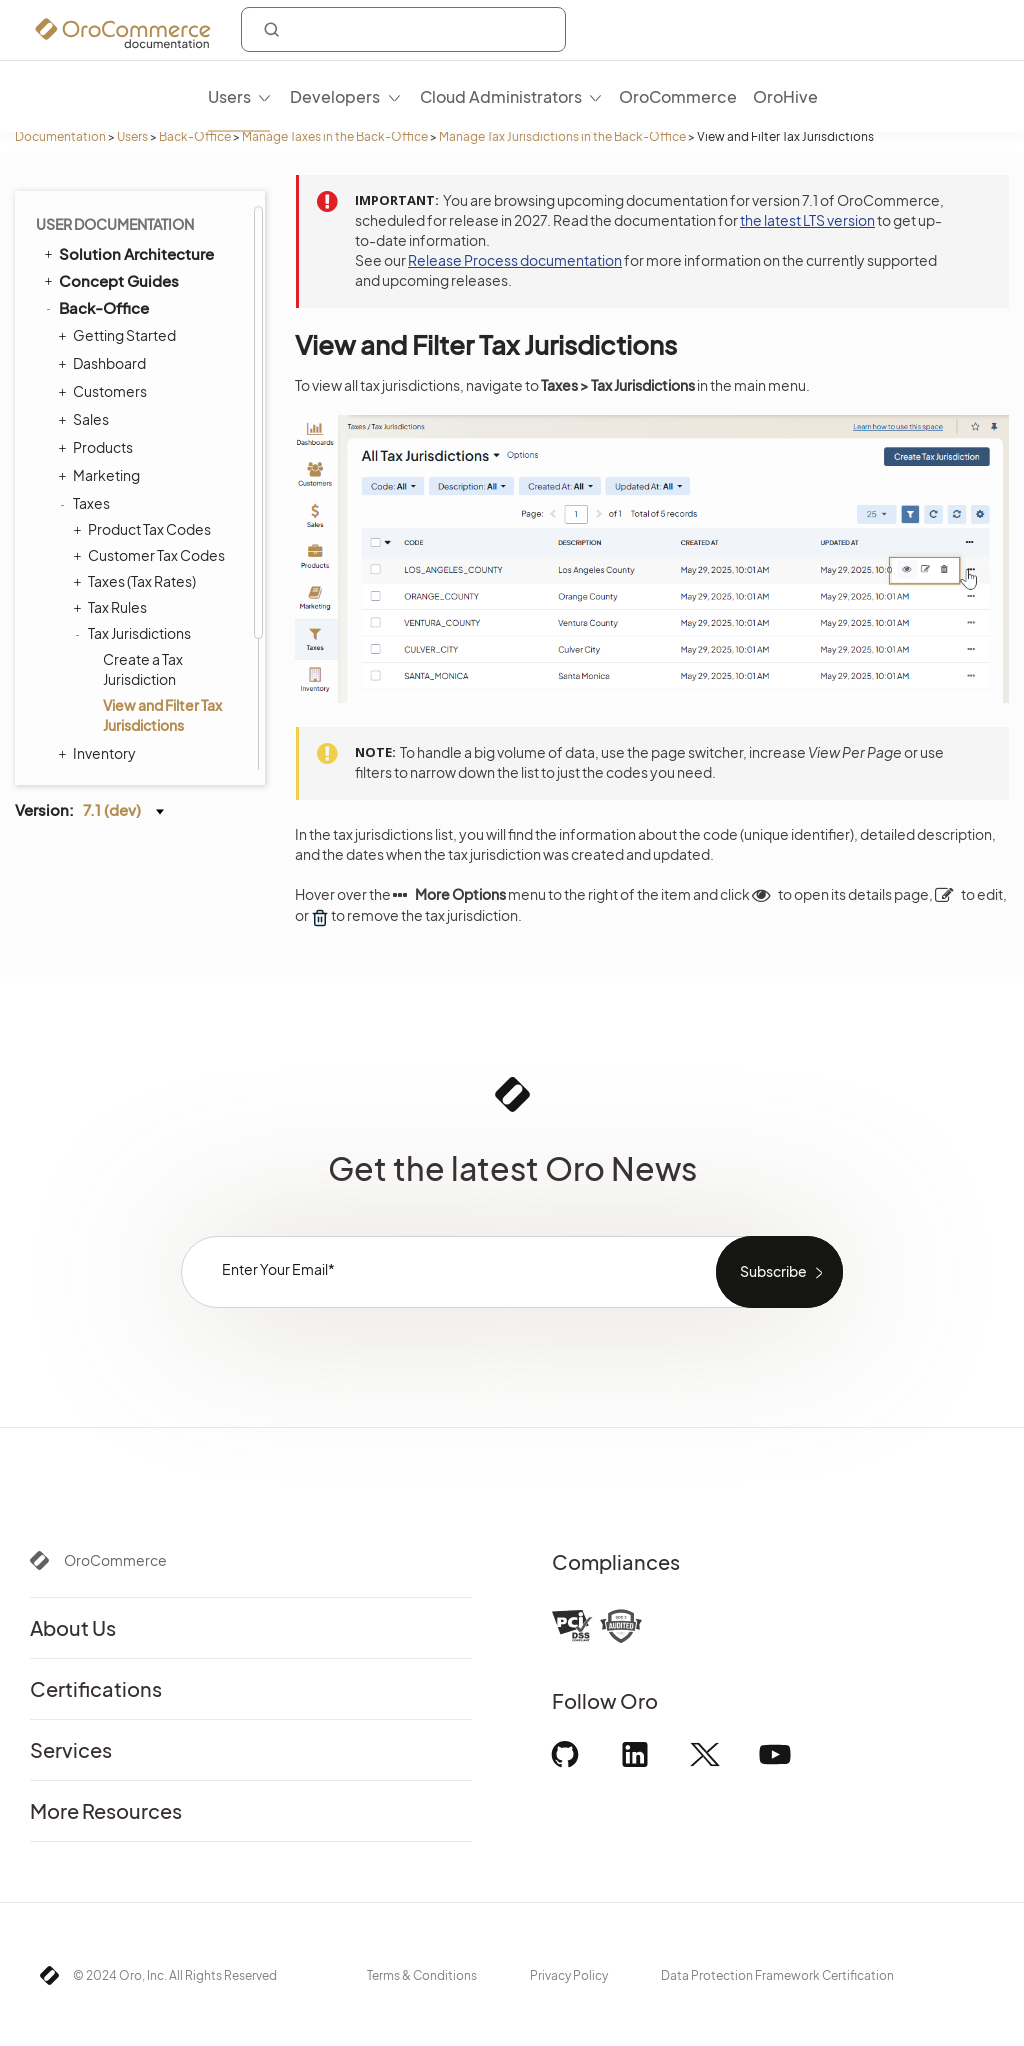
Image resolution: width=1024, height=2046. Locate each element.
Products (98, 278)
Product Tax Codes (144, 360)
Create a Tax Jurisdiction (143, 500)
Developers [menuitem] (335, 96)
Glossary (91, 752)
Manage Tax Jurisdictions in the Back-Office (562, 136)
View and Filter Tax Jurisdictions (162, 546)
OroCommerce (115, 1560)
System (93, 668)
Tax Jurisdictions (134, 464)
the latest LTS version (807, 220)
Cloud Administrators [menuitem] (501, 96)
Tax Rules (112, 438)
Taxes (86, 334)
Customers (105, 222)
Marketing (101, 306)
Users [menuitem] (229, 96)
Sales (86, 250)
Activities (97, 612)
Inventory (99, 584)
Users (132, 136)
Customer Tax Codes (151, 386)
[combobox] (403, 29)
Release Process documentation (515, 260)
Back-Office (195, 136)
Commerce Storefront (130, 698)
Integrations (94, 725)
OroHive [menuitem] (785, 96)
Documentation (60, 136)
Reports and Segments (143, 640)
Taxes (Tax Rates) (137, 412)
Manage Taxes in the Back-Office (335, 136)
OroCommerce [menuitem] (678, 96)
